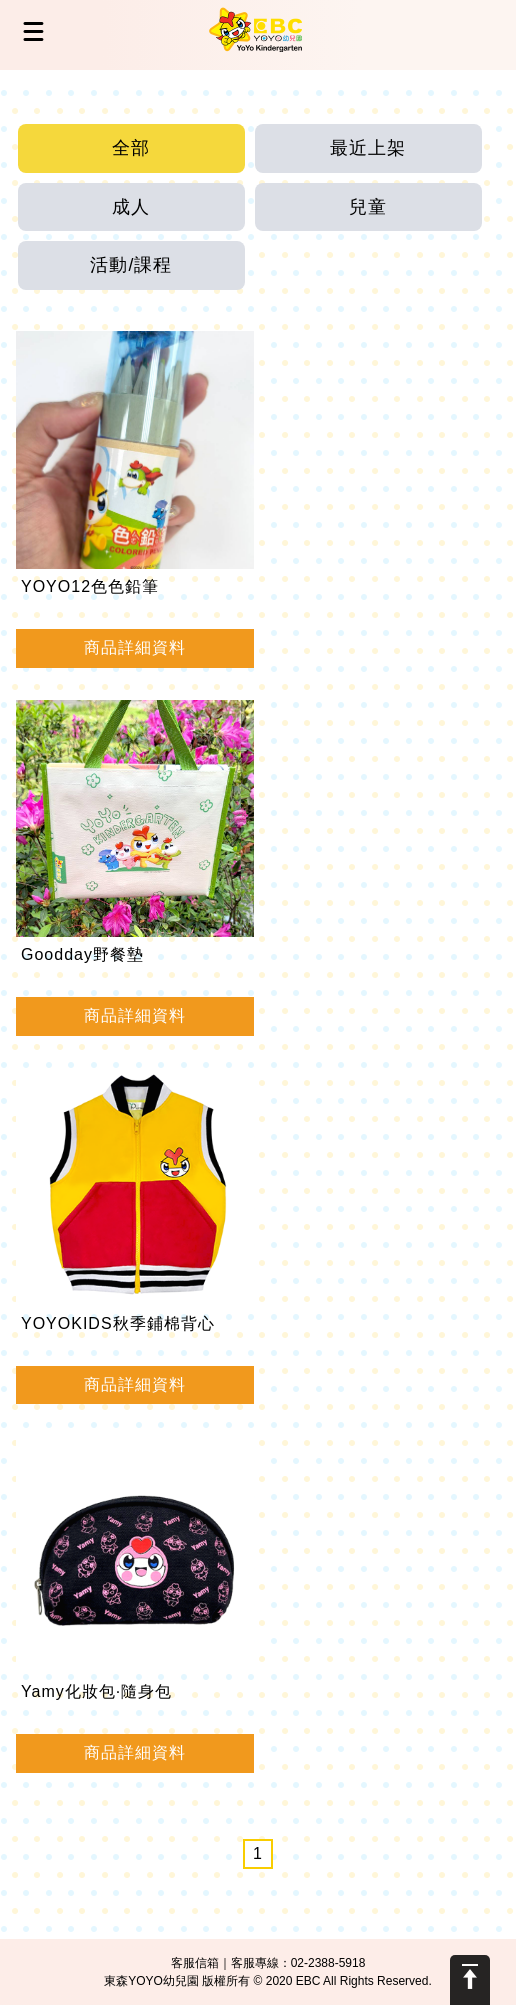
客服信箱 (195, 1963)
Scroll (470, 1980)
